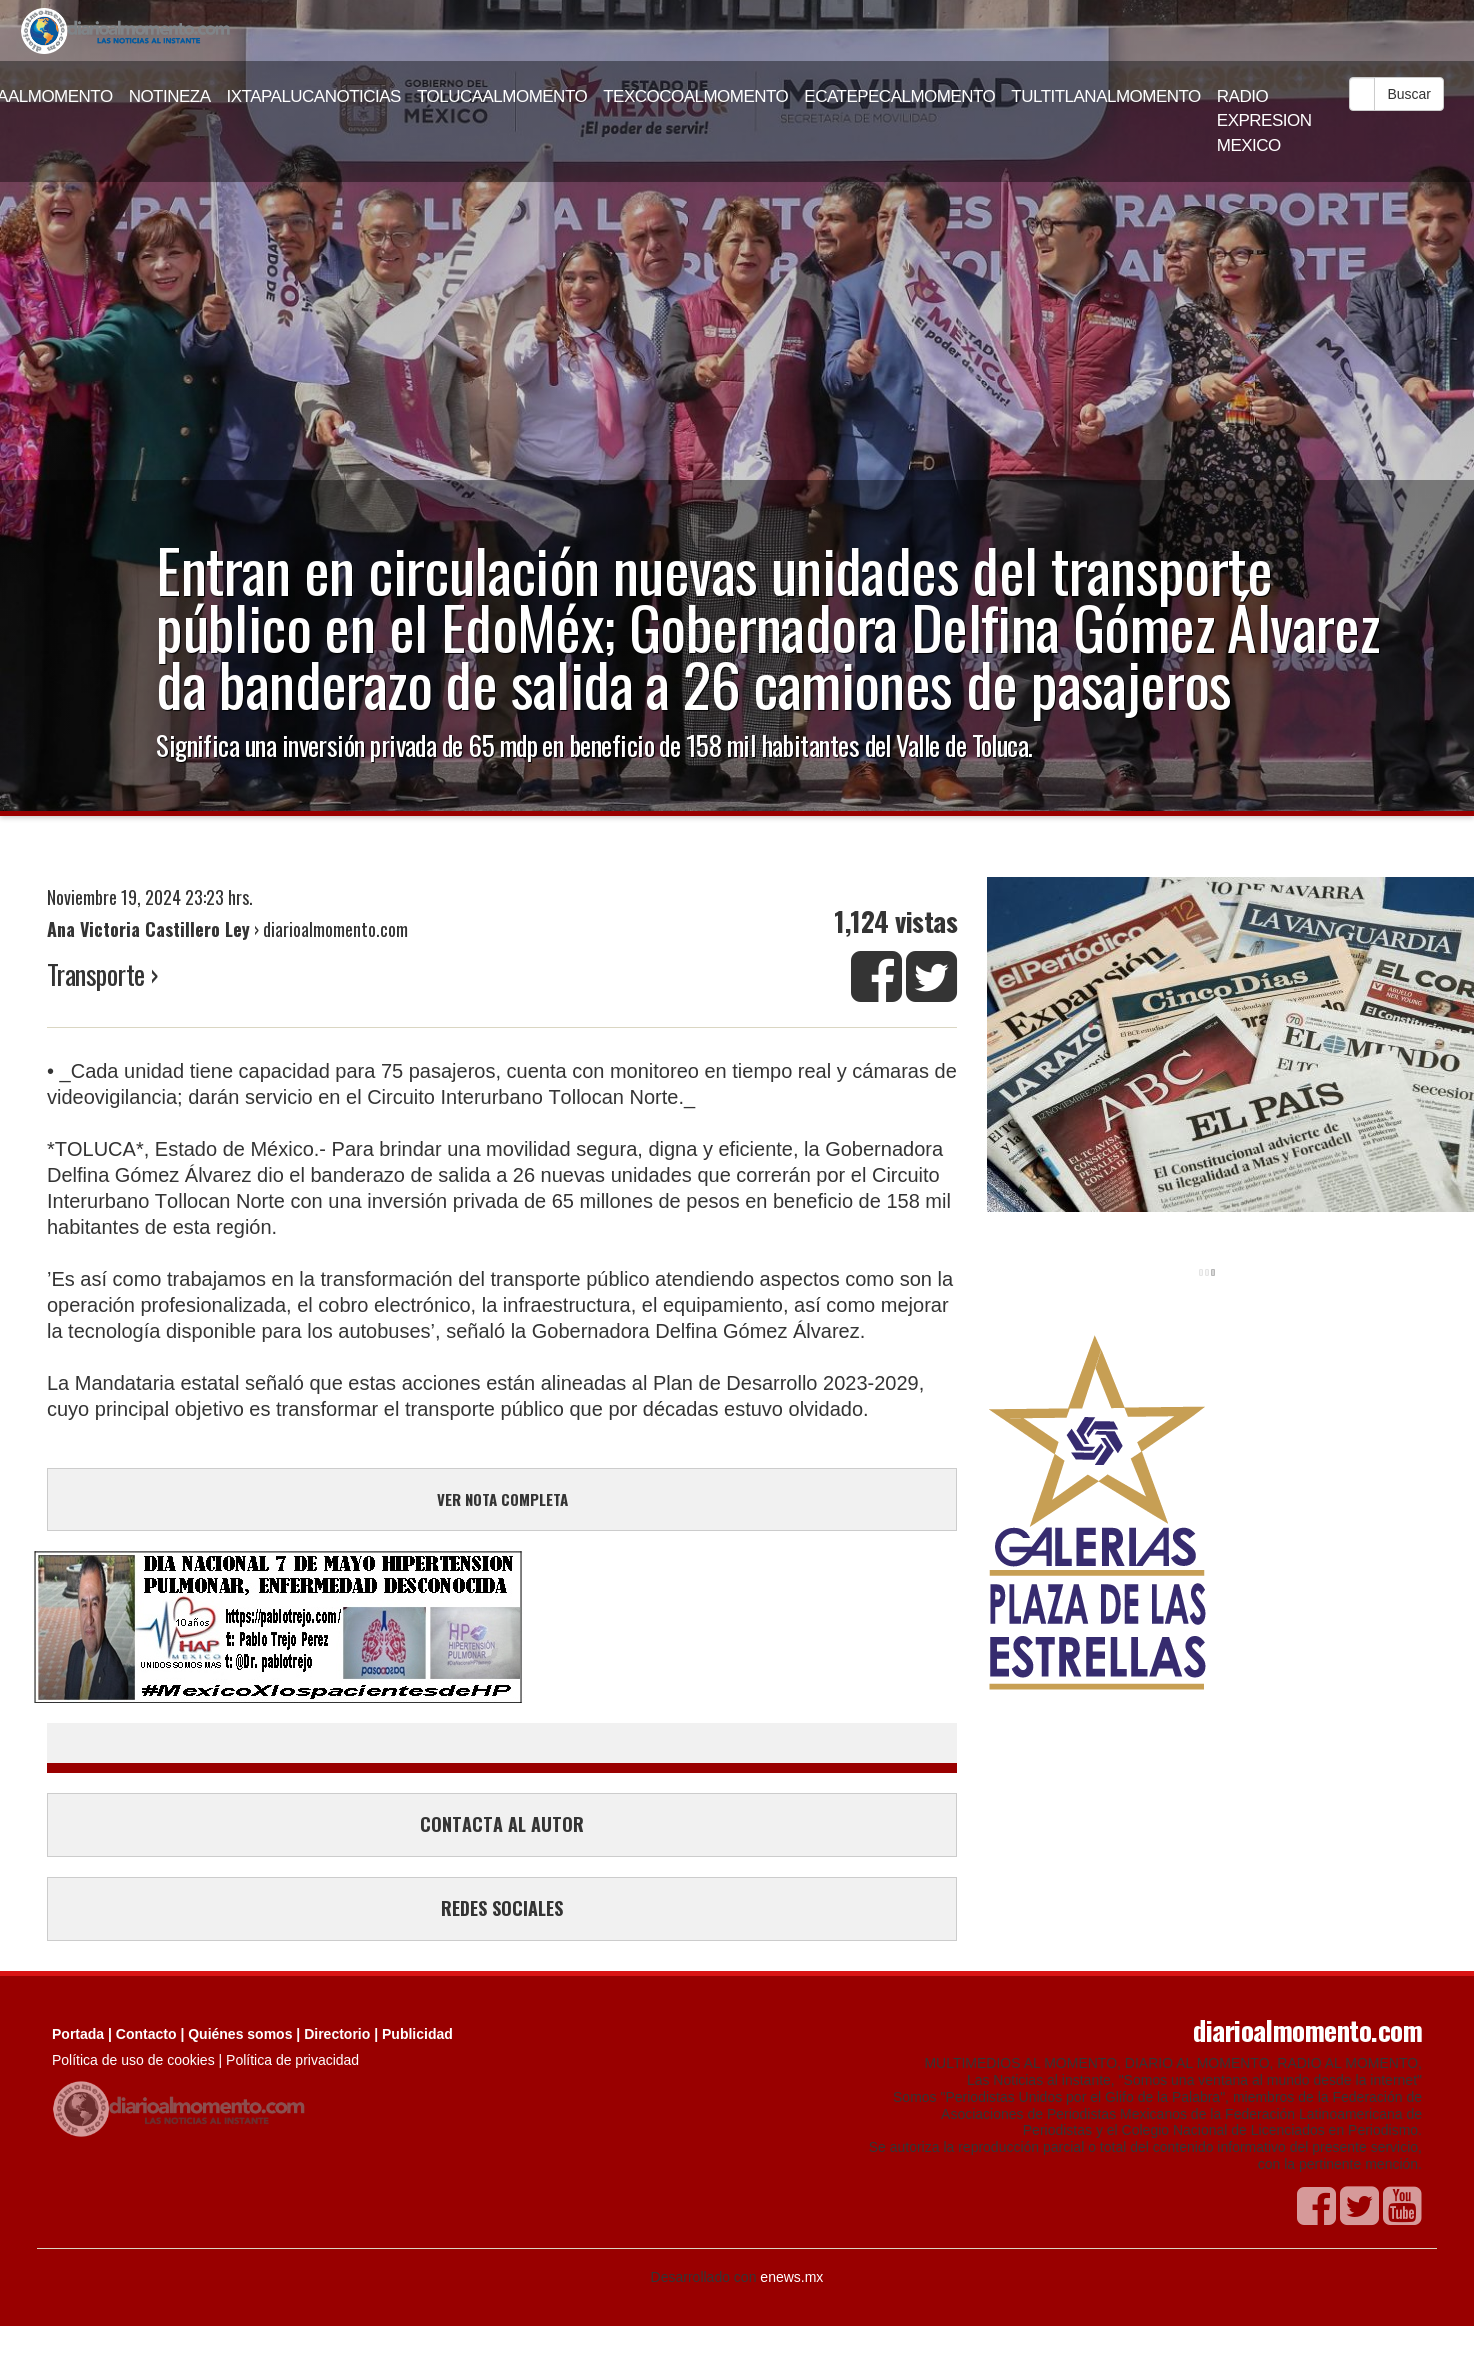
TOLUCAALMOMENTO (502, 96)
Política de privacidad (292, 2060)
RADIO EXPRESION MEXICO (1264, 121)
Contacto (146, 2034)
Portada (78, 2034)
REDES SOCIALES (502, 1908)
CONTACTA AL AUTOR (502, 1824)
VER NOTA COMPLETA (502, 1499)
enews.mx (791, 2277)
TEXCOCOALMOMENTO (695, 96)
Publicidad (417, 2034)
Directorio (337, 2034)
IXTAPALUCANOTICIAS (314, 96)
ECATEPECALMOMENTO (899, 96)
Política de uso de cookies (133, 2060)
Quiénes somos (240, 2034)
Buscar (1409, 94)
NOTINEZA (170, 96)
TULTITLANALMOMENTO (1106, 96)
